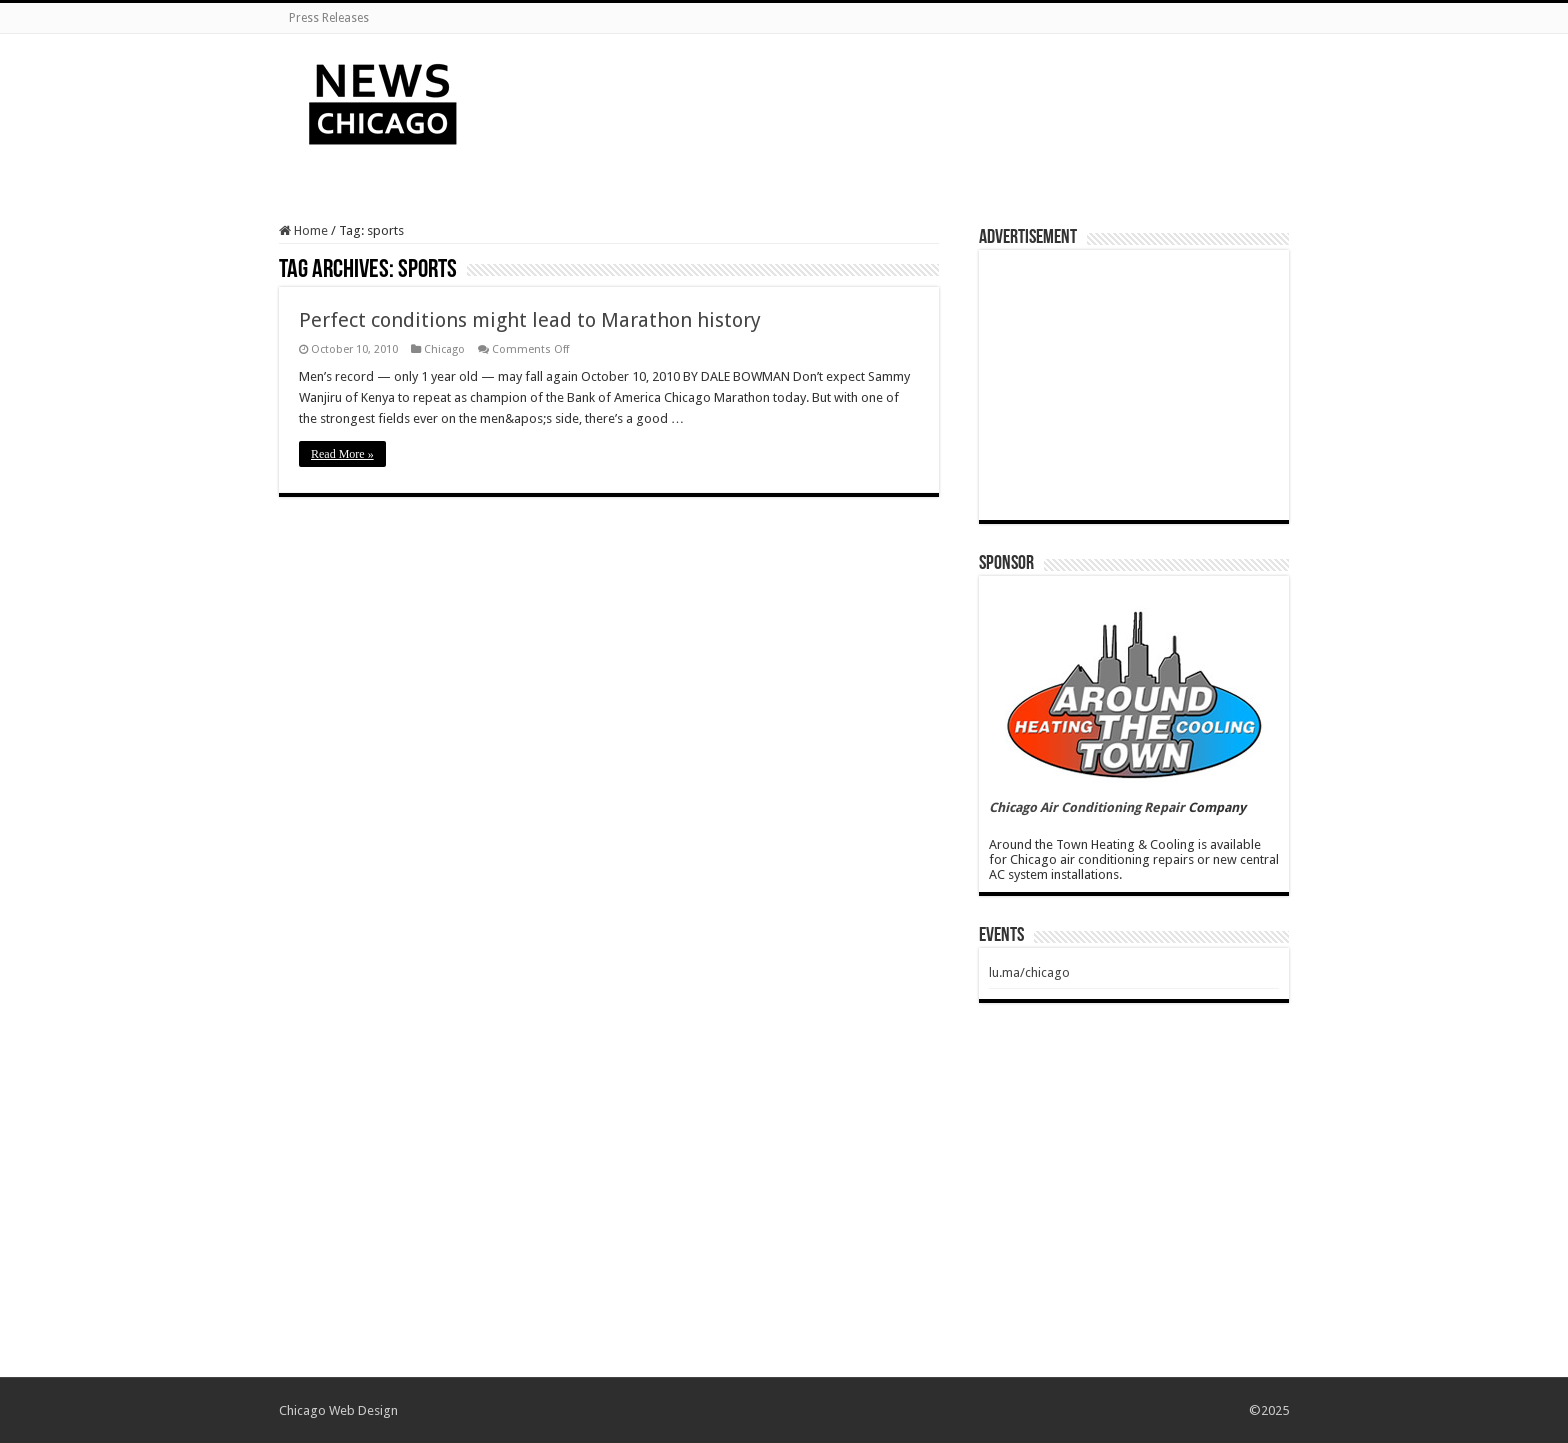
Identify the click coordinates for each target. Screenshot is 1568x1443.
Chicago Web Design (338, 1410)
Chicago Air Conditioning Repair (1087, 807)
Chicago (444, 349)
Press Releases (329, 18)
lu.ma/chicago (1029, 972)
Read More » (342, 454)
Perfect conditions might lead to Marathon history (530, 320)
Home (303, 230)
